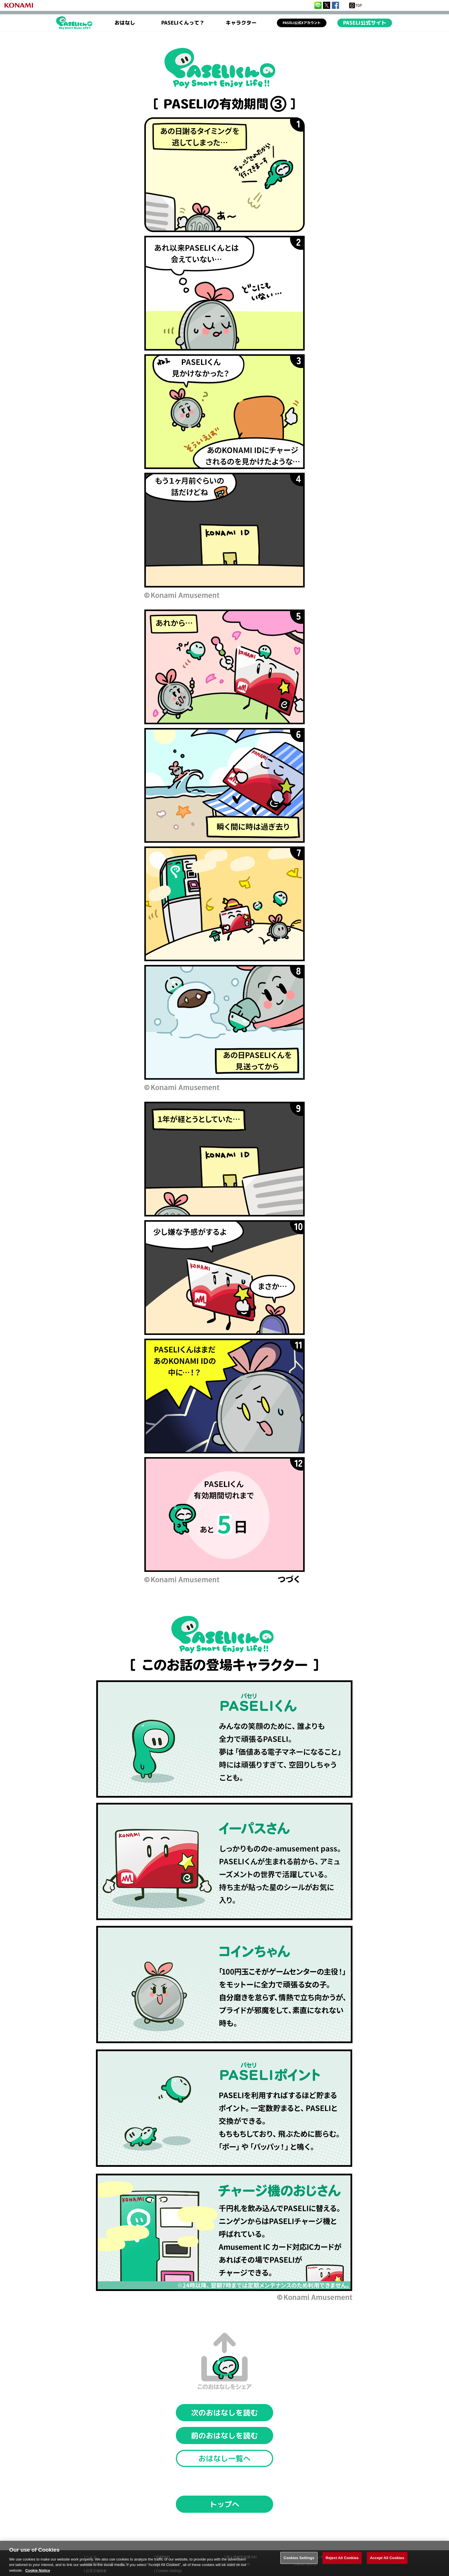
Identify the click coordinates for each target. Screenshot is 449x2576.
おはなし (125, 23)
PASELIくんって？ (182, 23)
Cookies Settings (298, 2563)
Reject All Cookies (342, 2563)
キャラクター (241, 23)
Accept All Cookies (387, 2563)
